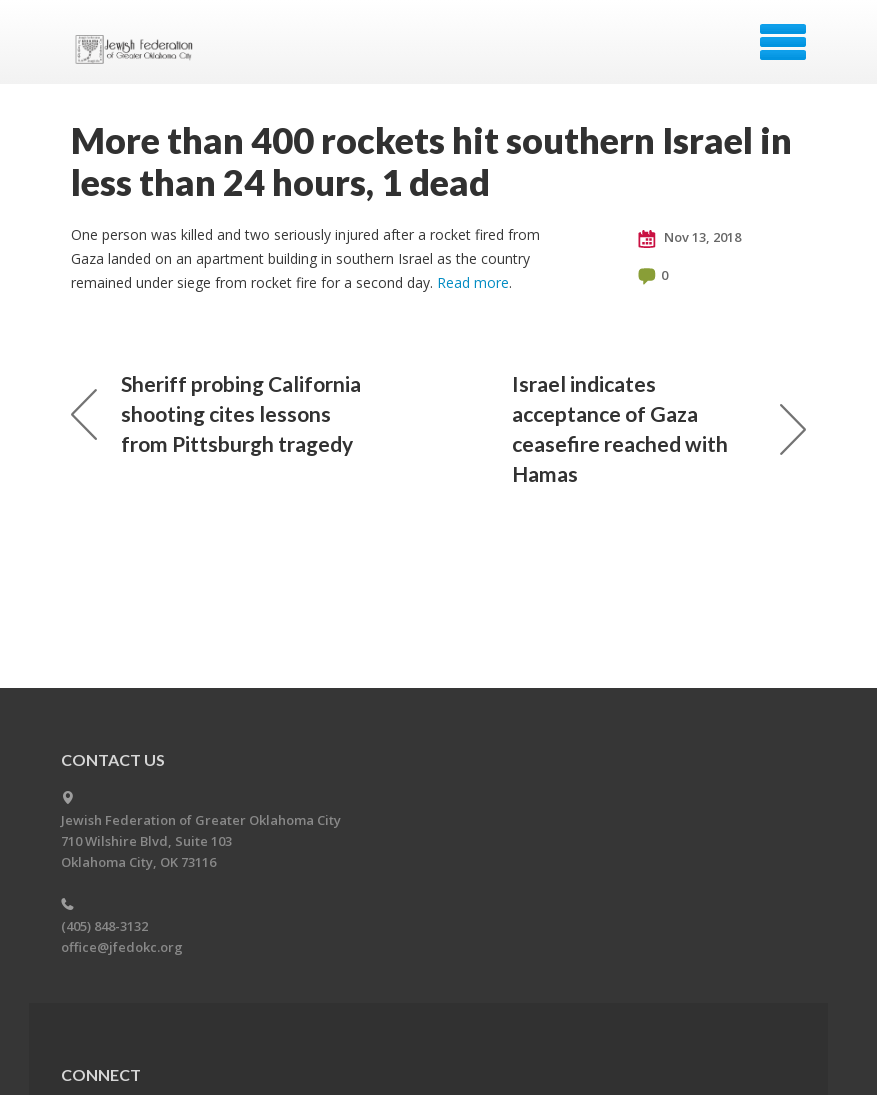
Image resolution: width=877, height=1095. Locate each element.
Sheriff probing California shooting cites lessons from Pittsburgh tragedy (216, 413)
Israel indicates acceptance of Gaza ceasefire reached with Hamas (659, 428)
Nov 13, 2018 (689, 238)
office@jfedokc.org (122, 947)
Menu (783, 42)
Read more (473, 282)
